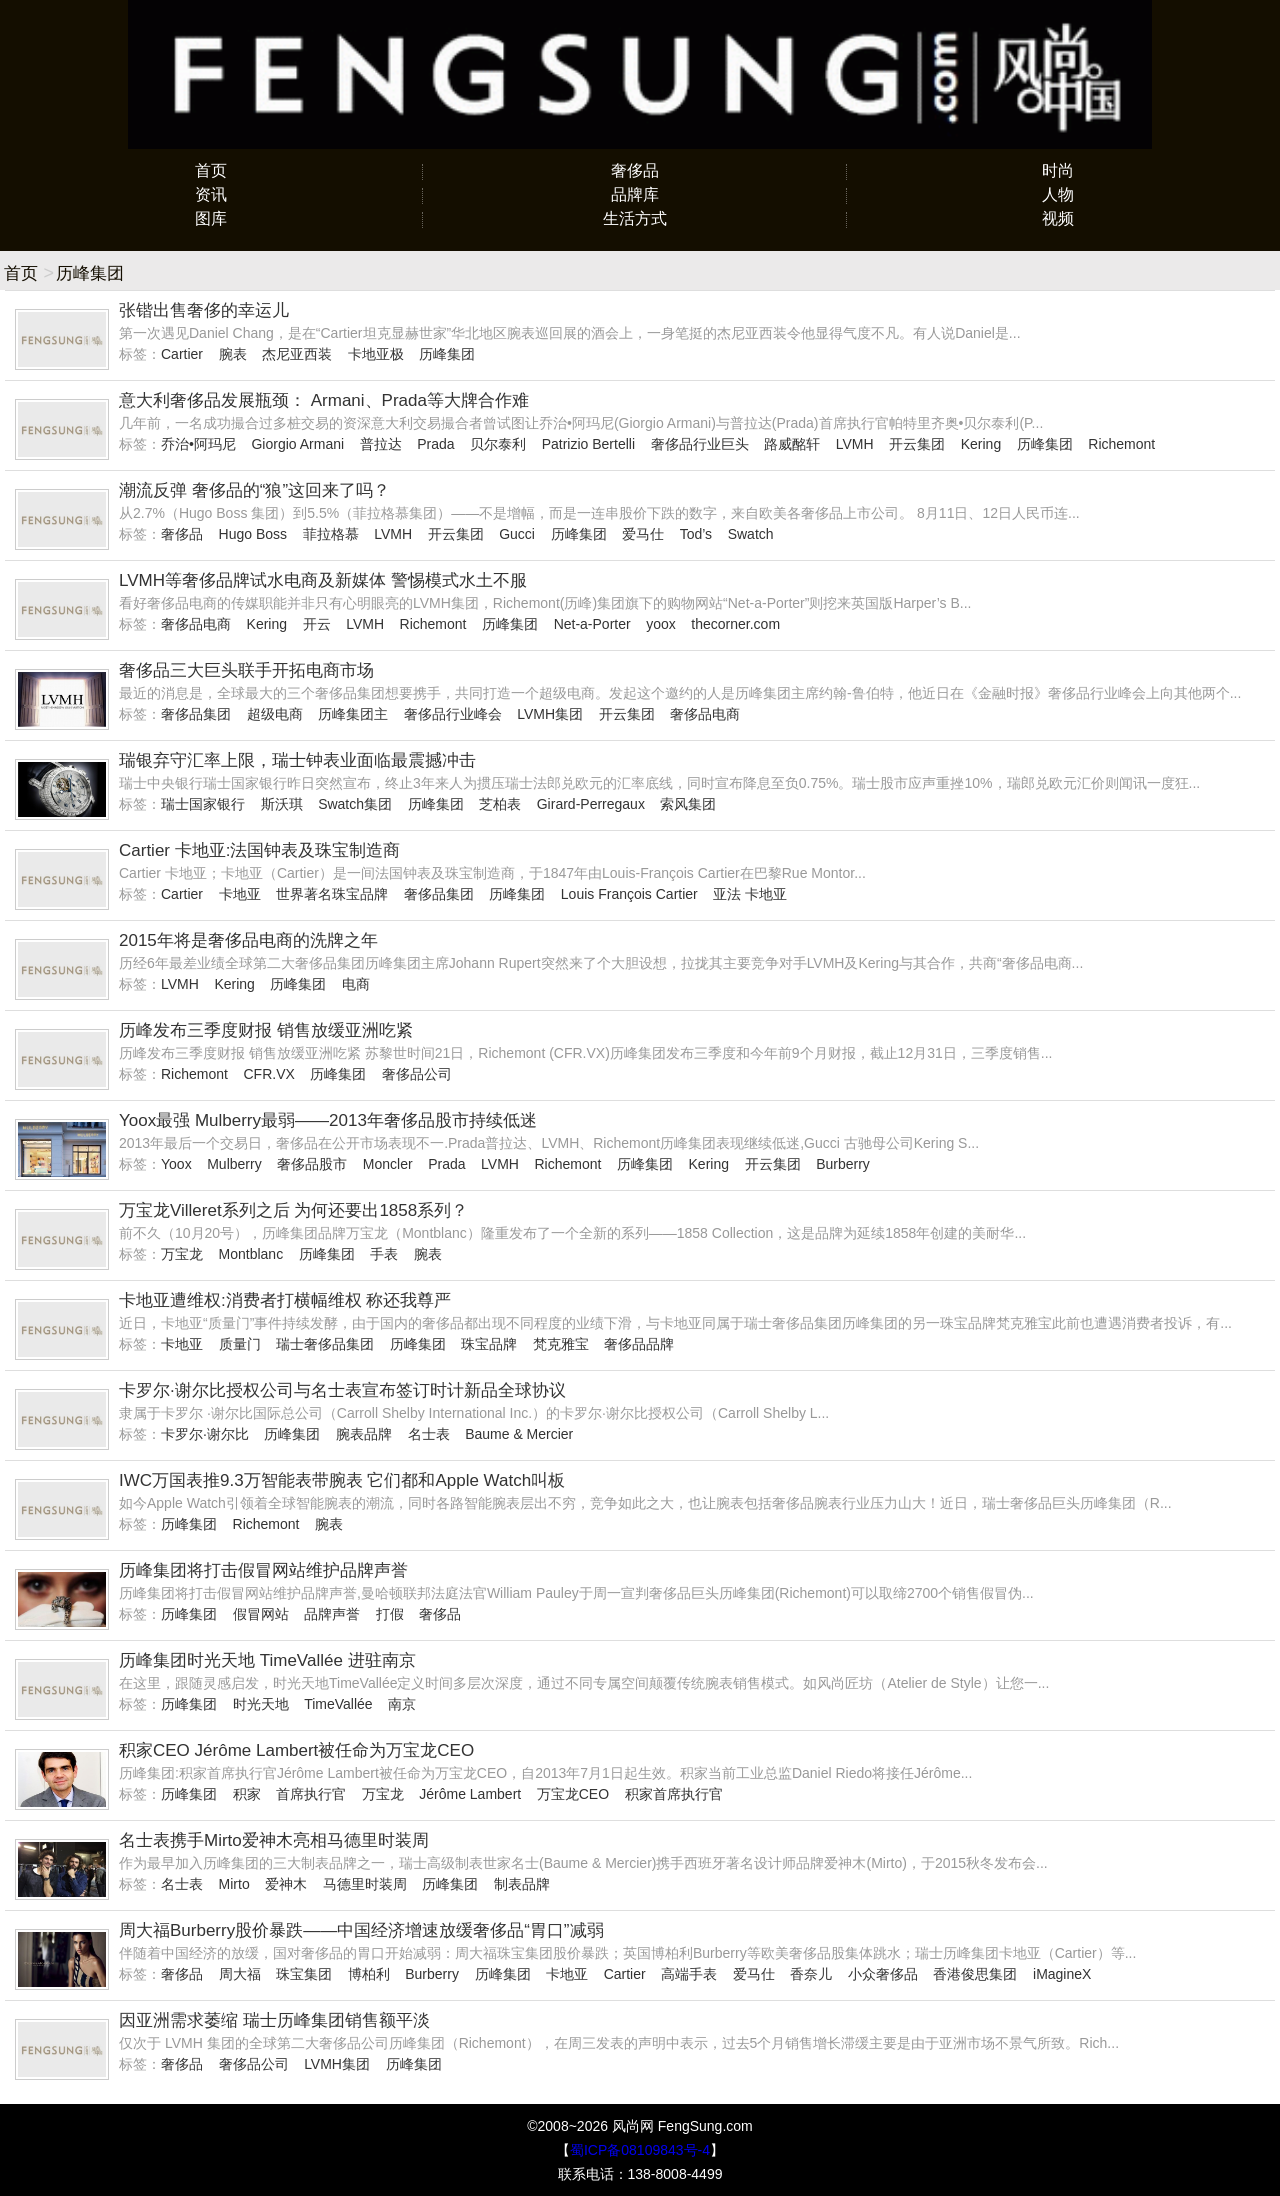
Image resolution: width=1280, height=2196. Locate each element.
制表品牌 (522, 1884)
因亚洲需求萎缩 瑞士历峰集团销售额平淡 (274, 2020)
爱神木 (286, 1884)
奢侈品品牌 (639, 1344)
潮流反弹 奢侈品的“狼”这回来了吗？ (254, 490)
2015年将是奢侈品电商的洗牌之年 (248, 940)
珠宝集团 (304, 1974)
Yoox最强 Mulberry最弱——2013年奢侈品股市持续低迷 (328, 1120)
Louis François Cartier (629, 894)
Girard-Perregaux (591, 804)
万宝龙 (182, 1254)
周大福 (240, 1974)
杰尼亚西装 (297, 354)
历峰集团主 (353, 714)
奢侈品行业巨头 (700, 444)
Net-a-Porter (592, 624)
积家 (247, 1794)
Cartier (182, 354)
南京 (402, 1704)
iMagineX (1062, 1974)
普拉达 (381, 444)
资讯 (211, 194)
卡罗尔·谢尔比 (205, 1434)
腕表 (233, 354)
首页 (211, 170)
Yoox (176, 1164)
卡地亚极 (376, 354)
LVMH (855, 444)
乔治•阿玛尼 (198, 444)
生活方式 (635, 218)
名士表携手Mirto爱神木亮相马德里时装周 (274, 1840)
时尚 (1058, 170)
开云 (317, 624)
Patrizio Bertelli (588, 444)
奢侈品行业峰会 (453, 714)
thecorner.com (735, 624)
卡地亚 (240, 894)
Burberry (843, 1164)
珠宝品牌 (489, 1344)
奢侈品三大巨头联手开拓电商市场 (246, 670)
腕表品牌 (364, 1434)
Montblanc (251, 1254)
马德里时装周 (365, 1884)
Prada (435, 444)
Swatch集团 (355, 804)
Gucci (517, 534)
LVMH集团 (550, 714)
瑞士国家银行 (203, 804)
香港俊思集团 (975, 1974)
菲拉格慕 (331, 534)
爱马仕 (643, 534)
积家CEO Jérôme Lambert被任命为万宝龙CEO (296, 1750)
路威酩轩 (792, 444)
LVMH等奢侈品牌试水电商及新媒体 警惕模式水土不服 (323, 580)
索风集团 (688, 804)
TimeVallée (338, 1704)
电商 (356, 984)
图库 (211, 218)
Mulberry (234, 1164)
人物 (1058, 194)
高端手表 (689, 1974)
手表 (384, 1254)
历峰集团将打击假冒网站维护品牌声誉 (263, 1570)
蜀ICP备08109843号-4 (640, 2150)
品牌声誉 (332, 1614)
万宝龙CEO (573, 1794)
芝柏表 (500, 804)
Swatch (751, 534)
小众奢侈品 (883, 1974)
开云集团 (917, 444)
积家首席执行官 (674, 1794)
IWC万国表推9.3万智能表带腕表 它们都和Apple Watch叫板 (342, 1480)
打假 (390, 1614)
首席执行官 (311, 1794)
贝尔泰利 (498, 444)
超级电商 (275, 714)
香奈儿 (811, 1974)
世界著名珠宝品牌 (332, 894)
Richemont (1121, 444)
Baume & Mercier (519, 1434)
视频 (1058, 218)
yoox (661, 624)
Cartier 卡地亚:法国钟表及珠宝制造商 (259, 850)
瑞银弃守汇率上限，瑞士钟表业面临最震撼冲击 (297, 760)
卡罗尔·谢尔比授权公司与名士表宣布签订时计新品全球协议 (342, 1390)
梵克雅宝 (561, 1344)
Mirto (234, 1884)
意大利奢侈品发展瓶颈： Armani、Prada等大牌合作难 (324, 400)
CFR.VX (268, 1074)
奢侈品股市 (312, 1164)
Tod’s (696, 534)
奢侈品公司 (417, 1074)
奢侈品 (635, 170)
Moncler (388, 1164)
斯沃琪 (282, 804)
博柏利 (369, 1974)
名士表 (429, 1434)
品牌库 (635, 194)
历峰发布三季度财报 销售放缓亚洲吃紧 (266, 1030)
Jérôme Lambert (470, 1794)
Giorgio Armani (297, 444)
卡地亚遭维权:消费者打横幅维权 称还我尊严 (285, 1300)
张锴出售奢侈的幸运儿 (204, 310)
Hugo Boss (253, 534)
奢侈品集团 (196, 714)
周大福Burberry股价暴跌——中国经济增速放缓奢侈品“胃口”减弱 (361, 1930)
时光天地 (261, 1704)
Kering (981, 444)
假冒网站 (261, 1614)
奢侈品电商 (196, 624)
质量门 (240, 1344)
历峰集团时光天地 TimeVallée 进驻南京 (267, 1660)
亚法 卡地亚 (750, 894)
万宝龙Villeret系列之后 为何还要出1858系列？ (293, 1210)
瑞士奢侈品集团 (325, 1344)
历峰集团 (447, 354)
